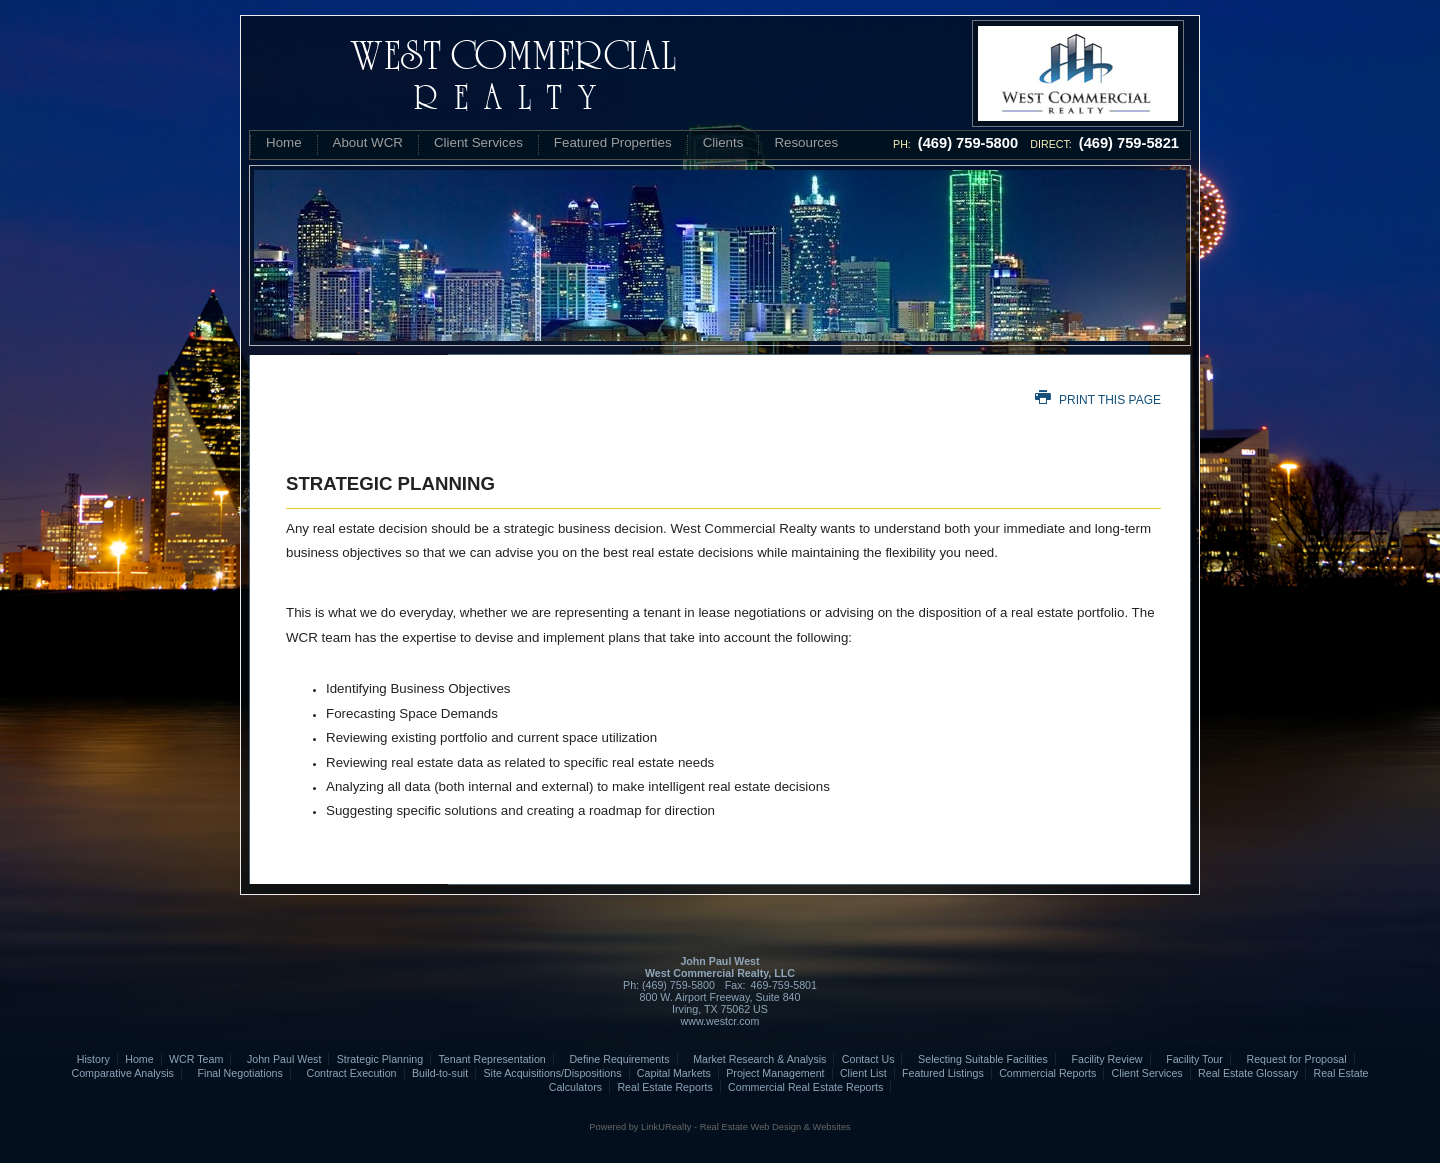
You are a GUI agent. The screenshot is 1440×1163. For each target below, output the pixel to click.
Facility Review (1102, 1059)
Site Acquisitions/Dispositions (552, 1073)
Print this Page (1098, 400)
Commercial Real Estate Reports (805, 1087)
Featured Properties (613, 142)
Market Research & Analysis (756, 1059)
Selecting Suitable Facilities (979, 1059)
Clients (723, 142)
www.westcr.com (720, 1021)
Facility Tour (1190, 1059)
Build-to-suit (440, 1073)
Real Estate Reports (664, 1087)
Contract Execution (347, 1073)
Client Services (478, 142)
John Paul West (280, 1059)
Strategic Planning (380, 1059)
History (93, 1059)
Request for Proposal (1292, 1059)
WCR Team (196, 1059)
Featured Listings (943, 1073)
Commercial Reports (1047, 1073)
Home (284, 142)
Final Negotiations (236, 1073)
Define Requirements (615, 1059)
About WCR (368, 142)
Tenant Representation (492, 1059)
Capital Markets (674, 1073)
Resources (806, 142)
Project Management (775, 1073)
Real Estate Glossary (1248, 1073)
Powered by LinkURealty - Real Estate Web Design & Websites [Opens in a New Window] (719, 1127)
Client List (863, 1073)
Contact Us (868, 1059)
